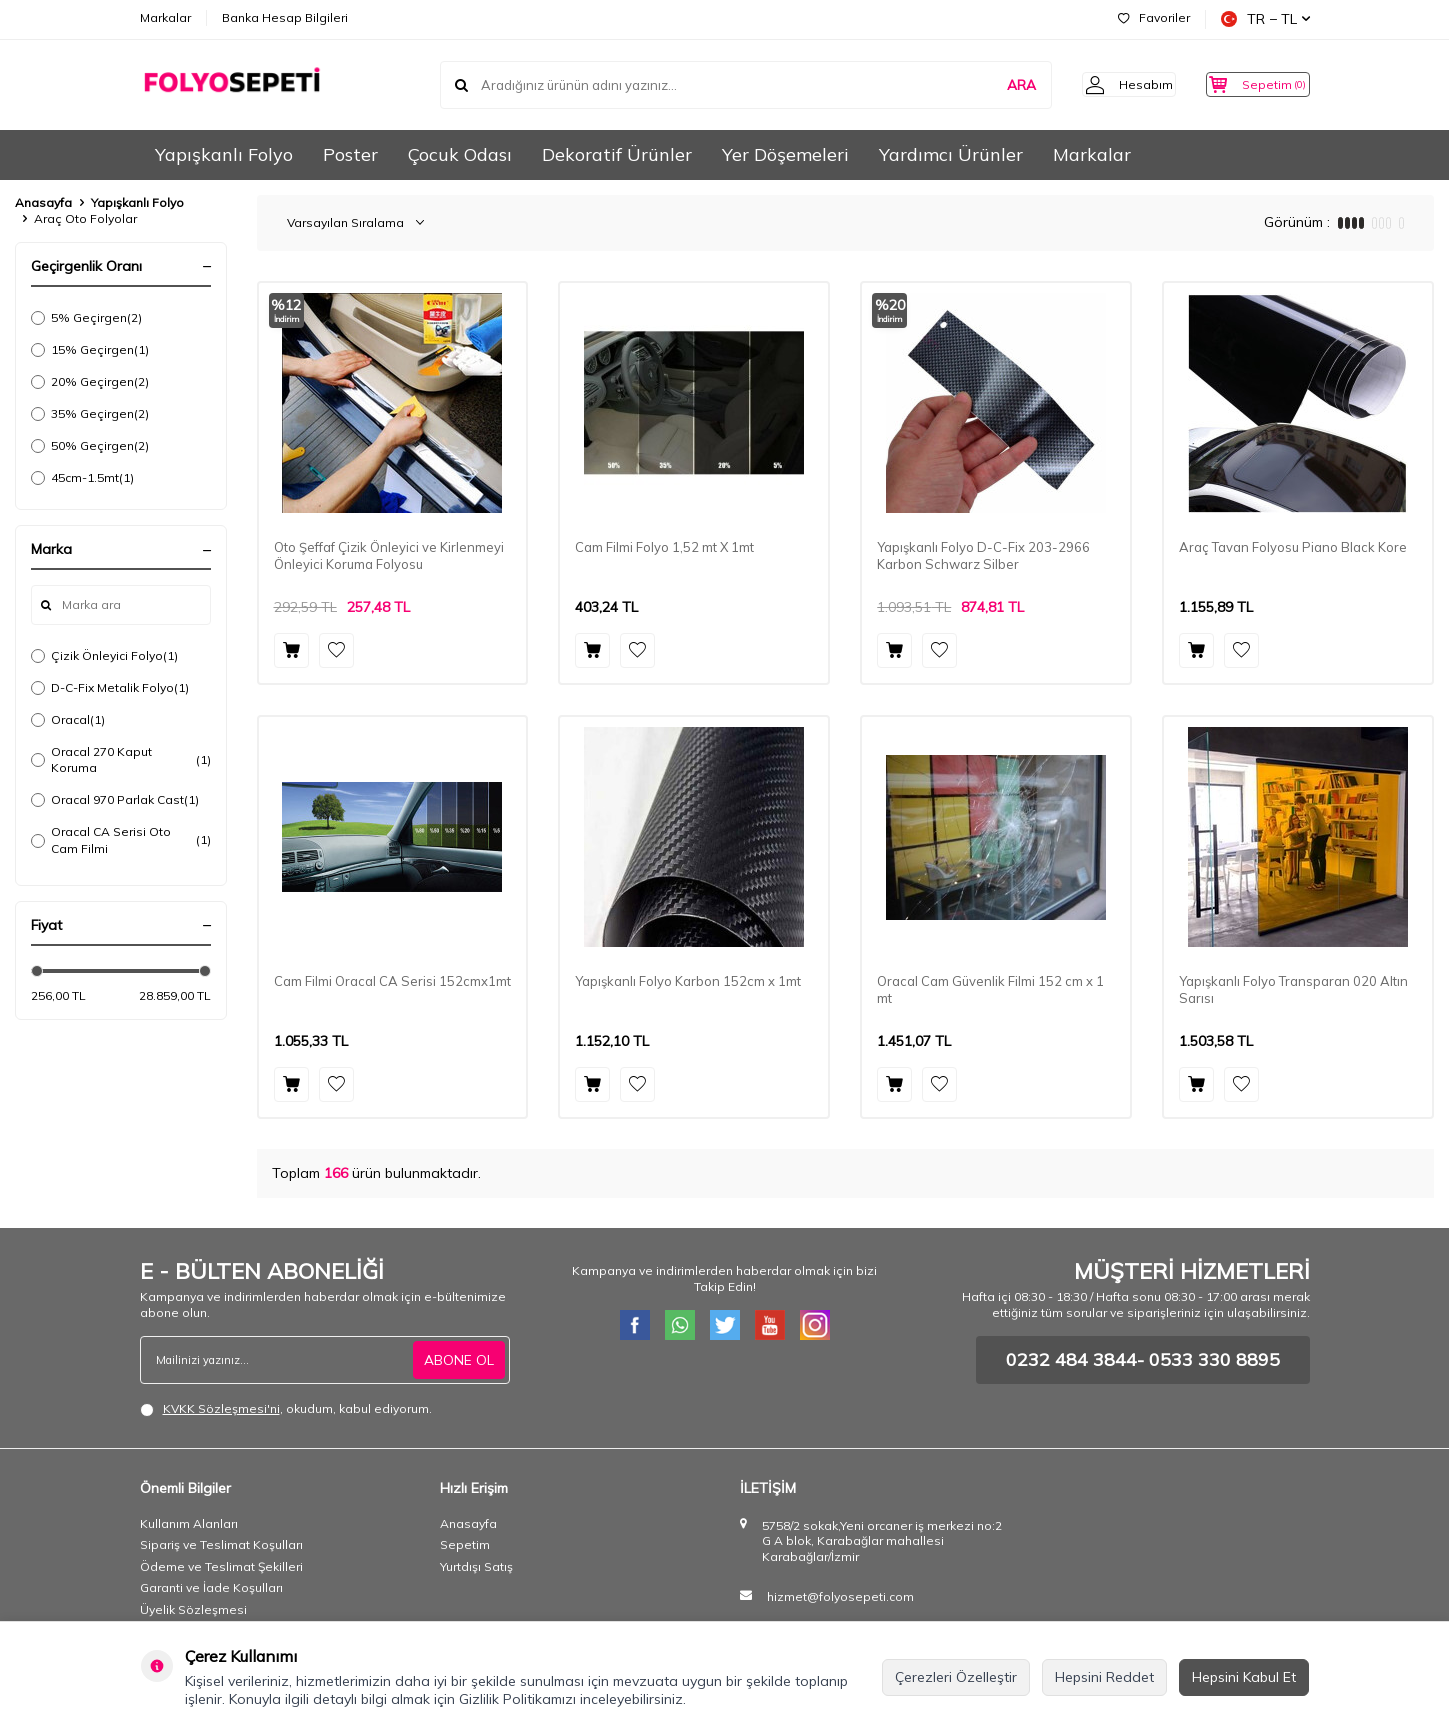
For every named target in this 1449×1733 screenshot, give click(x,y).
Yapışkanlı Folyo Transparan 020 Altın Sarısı (1293, 989)
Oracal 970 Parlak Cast (115, 800)
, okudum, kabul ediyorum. (286, 1409)
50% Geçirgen (90, 446)
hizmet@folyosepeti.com (840, 1596)
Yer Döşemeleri (785, 154)
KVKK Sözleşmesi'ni (221, 1408)
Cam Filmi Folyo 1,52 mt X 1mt (664, 547)
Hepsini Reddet (1104, 1677)
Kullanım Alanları (189, 1523)
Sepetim (465, 1544)
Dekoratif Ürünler (617, 154)
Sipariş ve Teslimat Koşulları (221, 1544)
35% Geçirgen (90, 414)
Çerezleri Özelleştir (956, 1677)
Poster (350, 154)
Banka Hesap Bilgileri (285, 17)
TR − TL (1265, 19)
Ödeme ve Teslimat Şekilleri (221, 1566)
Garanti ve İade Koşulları (211, 1587)
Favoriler (1154, 17)
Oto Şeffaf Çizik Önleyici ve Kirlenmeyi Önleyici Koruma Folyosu (389, 555)
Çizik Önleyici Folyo (104, 656)
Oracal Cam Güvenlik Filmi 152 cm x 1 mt (990, 989)
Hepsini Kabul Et (1244, 1677)
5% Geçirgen (86, 318)
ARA (991, 84)
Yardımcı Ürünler (951, 154)
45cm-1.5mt (82, 478)
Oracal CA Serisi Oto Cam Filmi (121, 839)
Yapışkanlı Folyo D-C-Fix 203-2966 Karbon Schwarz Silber (983, 555)
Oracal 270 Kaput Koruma (121, 759)
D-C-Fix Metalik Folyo (110, 688)
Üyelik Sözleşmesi (193, 1609)
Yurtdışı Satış (476, 1566)
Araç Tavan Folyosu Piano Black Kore (1293, 547)
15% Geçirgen (90, 350)
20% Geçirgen (90, 382)
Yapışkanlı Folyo (224, 154)
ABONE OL (459, 1360)
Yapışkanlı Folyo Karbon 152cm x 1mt (688, 981)
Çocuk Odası (460, 154)
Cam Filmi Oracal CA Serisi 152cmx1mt (392, 981)
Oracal (68, 720)
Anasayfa (43, 202)
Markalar (165, 17)
